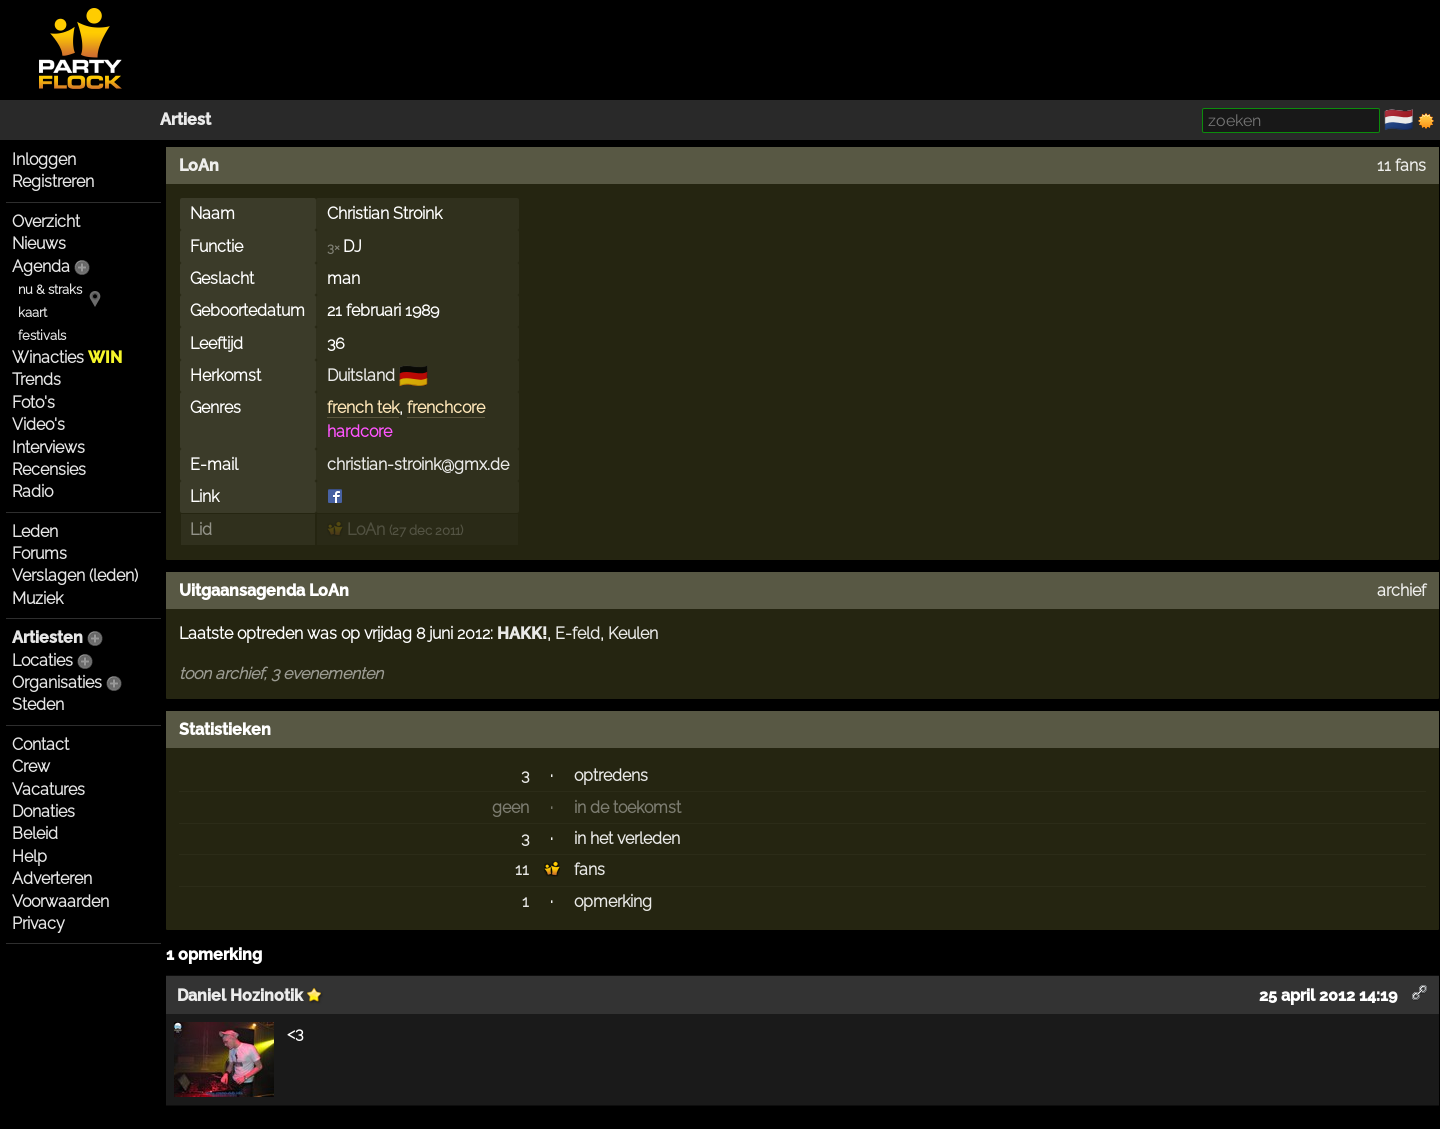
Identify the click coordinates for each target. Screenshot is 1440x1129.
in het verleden (627, 838)
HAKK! (522, 633)
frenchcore (446, 407)
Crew (31, 766)
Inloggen (44, 159)
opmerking (613, 901)
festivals (42, 335)
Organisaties (57, 682)
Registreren (53, 181)
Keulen (633, 633)
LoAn (199, 165)
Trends (36, 379)
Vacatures (48, 789)
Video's (38, 424)
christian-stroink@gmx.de (418, 464)
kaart (32, 312)
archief (1401, 590)
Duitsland (361, 375)
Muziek (37, 598)
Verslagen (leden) (75, 575)
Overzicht (46, 221)
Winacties (67, 357)
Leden (35, 531)
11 (522, 869)
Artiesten (47, 637)
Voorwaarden (60, 901)
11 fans (1401, 165)
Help (29, 856)
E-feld (577, 633)
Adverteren (52, 878)
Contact (40, 744)
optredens (611, 775)
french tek (363, 407)
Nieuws (39, 243)
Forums (39, 553)
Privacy (38, 923)
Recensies (49, 469)
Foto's (33, 402)
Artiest (185, 119)
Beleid (35, 833)
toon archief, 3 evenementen (281, 673)
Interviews (48, 447)
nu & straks (50, 289)
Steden (38, 704)
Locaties (42, 660)
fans (589, 869)
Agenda (41, 266)
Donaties (43, 811)
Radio (32, 491)
